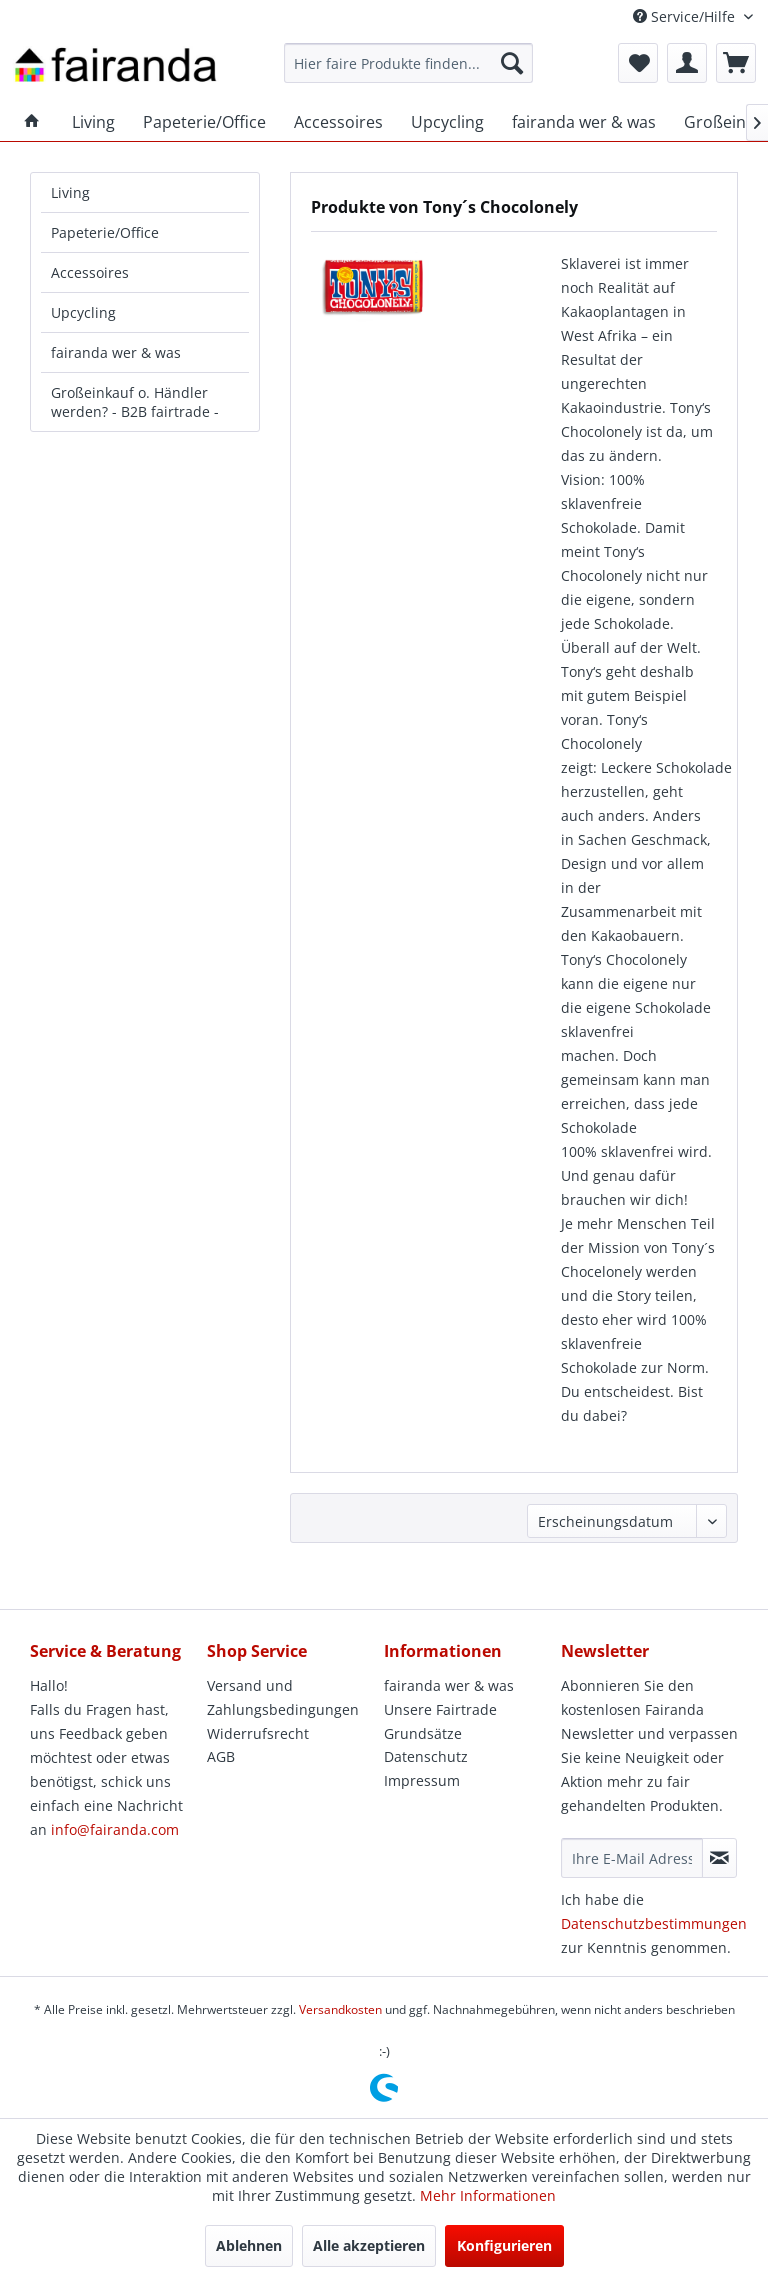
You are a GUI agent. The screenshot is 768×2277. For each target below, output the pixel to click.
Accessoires (90, 272)
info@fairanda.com (115, 1829)
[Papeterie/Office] (204, 122)
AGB (221, 1756)
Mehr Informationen (488, 2195)
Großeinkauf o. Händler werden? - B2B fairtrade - (135, 402)
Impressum (422, 1780)
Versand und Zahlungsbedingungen (283, 1697)
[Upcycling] (447, 122)
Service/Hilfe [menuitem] (686, 16)
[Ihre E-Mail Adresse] (632, 1858)
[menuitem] (409, 63)
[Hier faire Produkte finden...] (409, 63)
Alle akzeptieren (369, 2245)
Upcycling (83, 312)
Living (70, 192)
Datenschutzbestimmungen (654, 1923)
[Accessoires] (338, 122)
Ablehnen (249, 2245)
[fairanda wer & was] (584, 122)
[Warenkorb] (736, 63)
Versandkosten (340, 2009)
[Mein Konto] (687, 63)
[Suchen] (512, 63)
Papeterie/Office (105, 232)
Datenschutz (426, 1756)
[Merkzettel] (638, 63)
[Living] (93, 122)
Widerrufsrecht (258, 1733)
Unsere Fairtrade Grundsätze (440, 1721)
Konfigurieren (504, 2245)
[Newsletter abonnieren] (719, 1858)
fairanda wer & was (116, 352)
